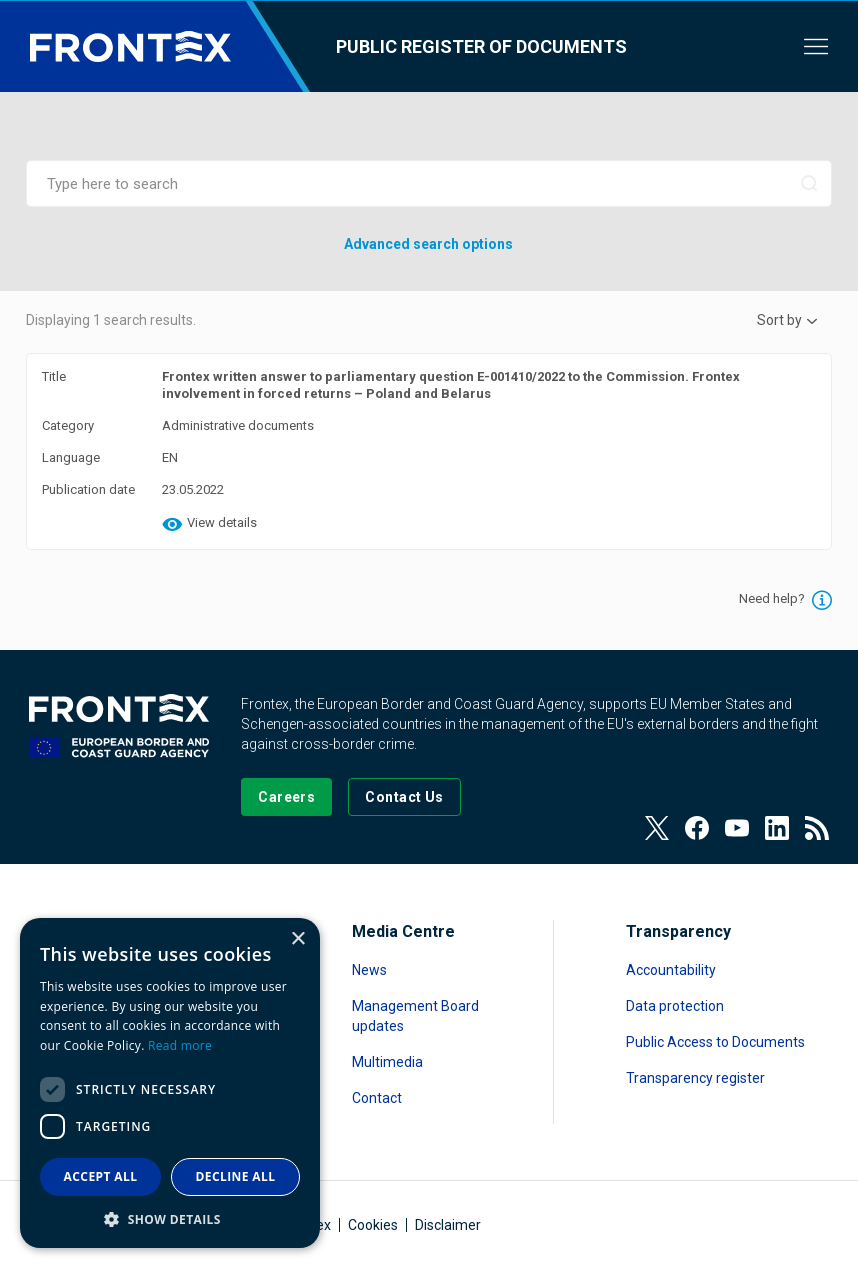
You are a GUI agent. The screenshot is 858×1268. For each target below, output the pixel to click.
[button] (170, 1218)
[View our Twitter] (657, 828)
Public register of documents (481, 46)
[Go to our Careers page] (286, 797)
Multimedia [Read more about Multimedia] (387, 1062)
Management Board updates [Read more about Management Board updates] (415, 1016)
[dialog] (170, 1083)
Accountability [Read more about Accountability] (671, 970)
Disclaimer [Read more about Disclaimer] (448, 1225)
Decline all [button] (236, 1176)
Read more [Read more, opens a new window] (180, 1045)
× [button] (297, 939)
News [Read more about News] (369, 970)
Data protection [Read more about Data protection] (675, 1006)
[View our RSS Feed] (817, 828)
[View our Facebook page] (697, 828)
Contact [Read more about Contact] (377, 1098)
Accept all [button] (101, 1176)
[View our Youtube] (737, 828)
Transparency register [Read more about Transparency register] (695, 1078)
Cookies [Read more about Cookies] (373, 1225)
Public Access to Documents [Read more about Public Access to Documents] (715, 1042)
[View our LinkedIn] (777, 828)
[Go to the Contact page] (404, 797)
